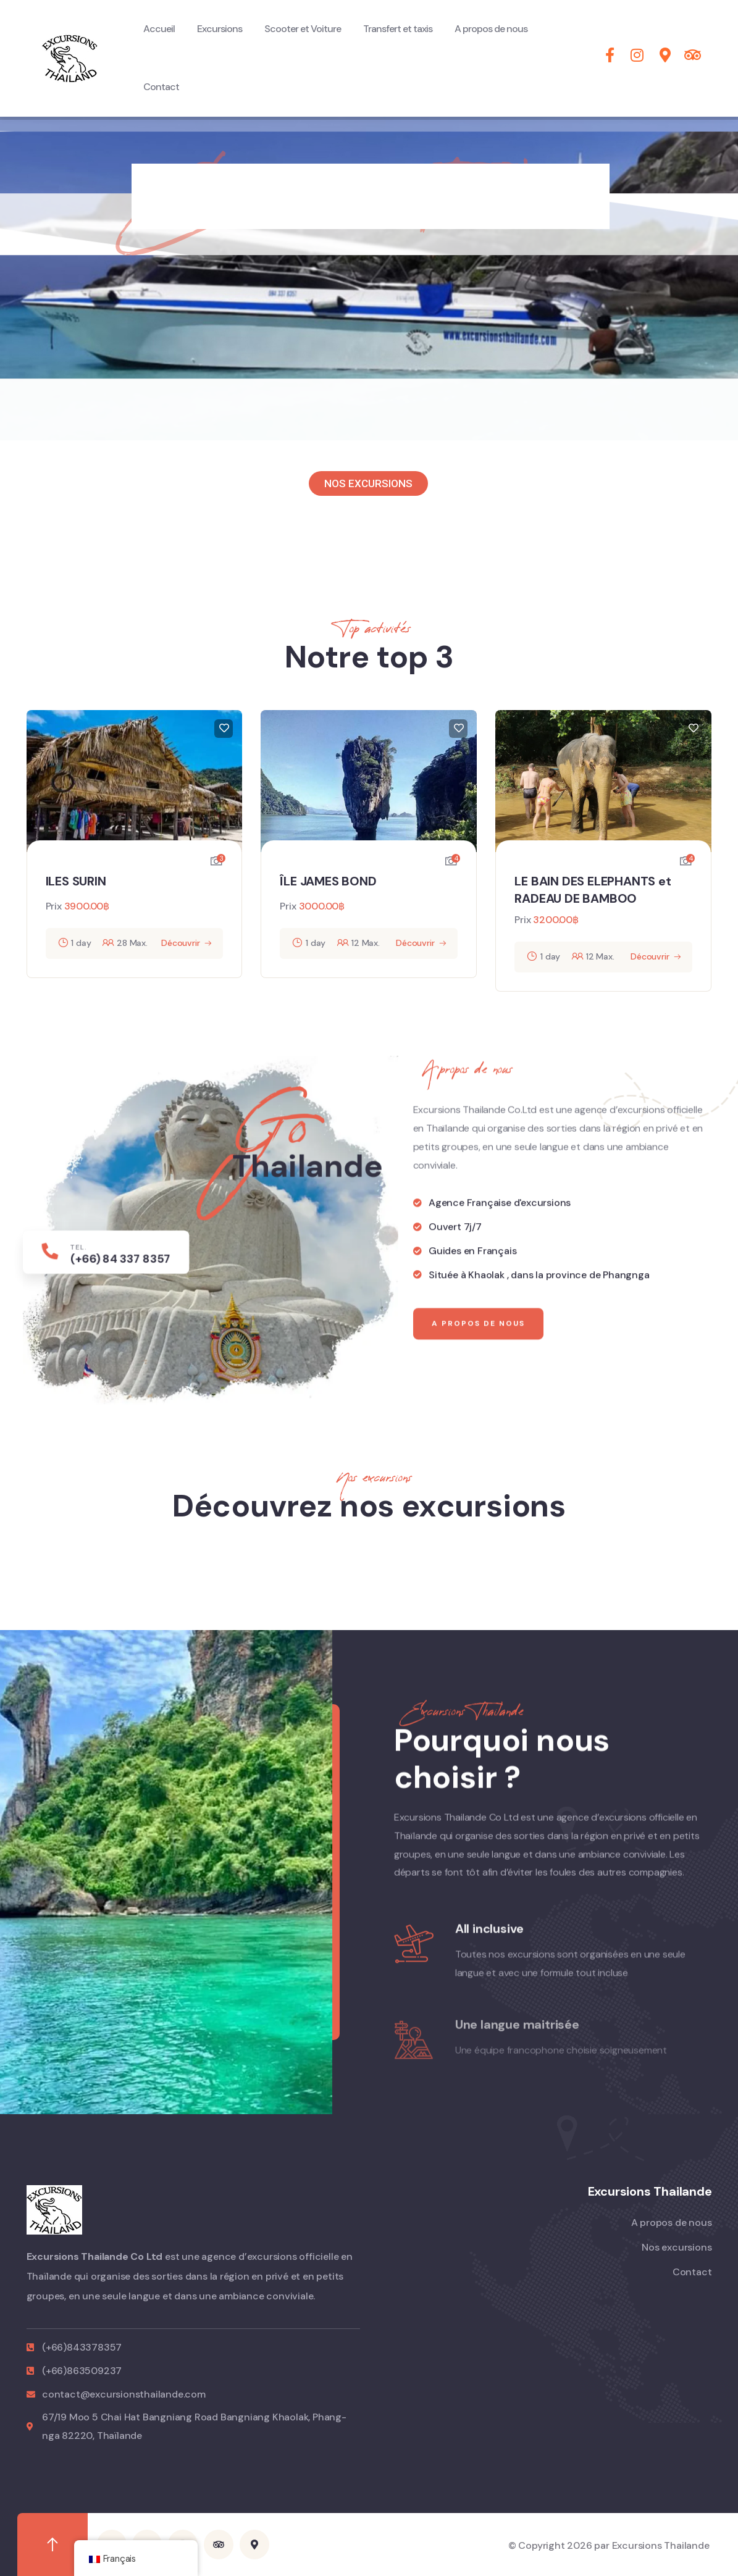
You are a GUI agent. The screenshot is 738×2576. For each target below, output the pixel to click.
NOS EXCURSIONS (368, 483)
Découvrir (180, 942)
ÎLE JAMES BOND (328, 881)
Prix (54, 906)
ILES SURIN (76, 881)
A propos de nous (478, 1346)
